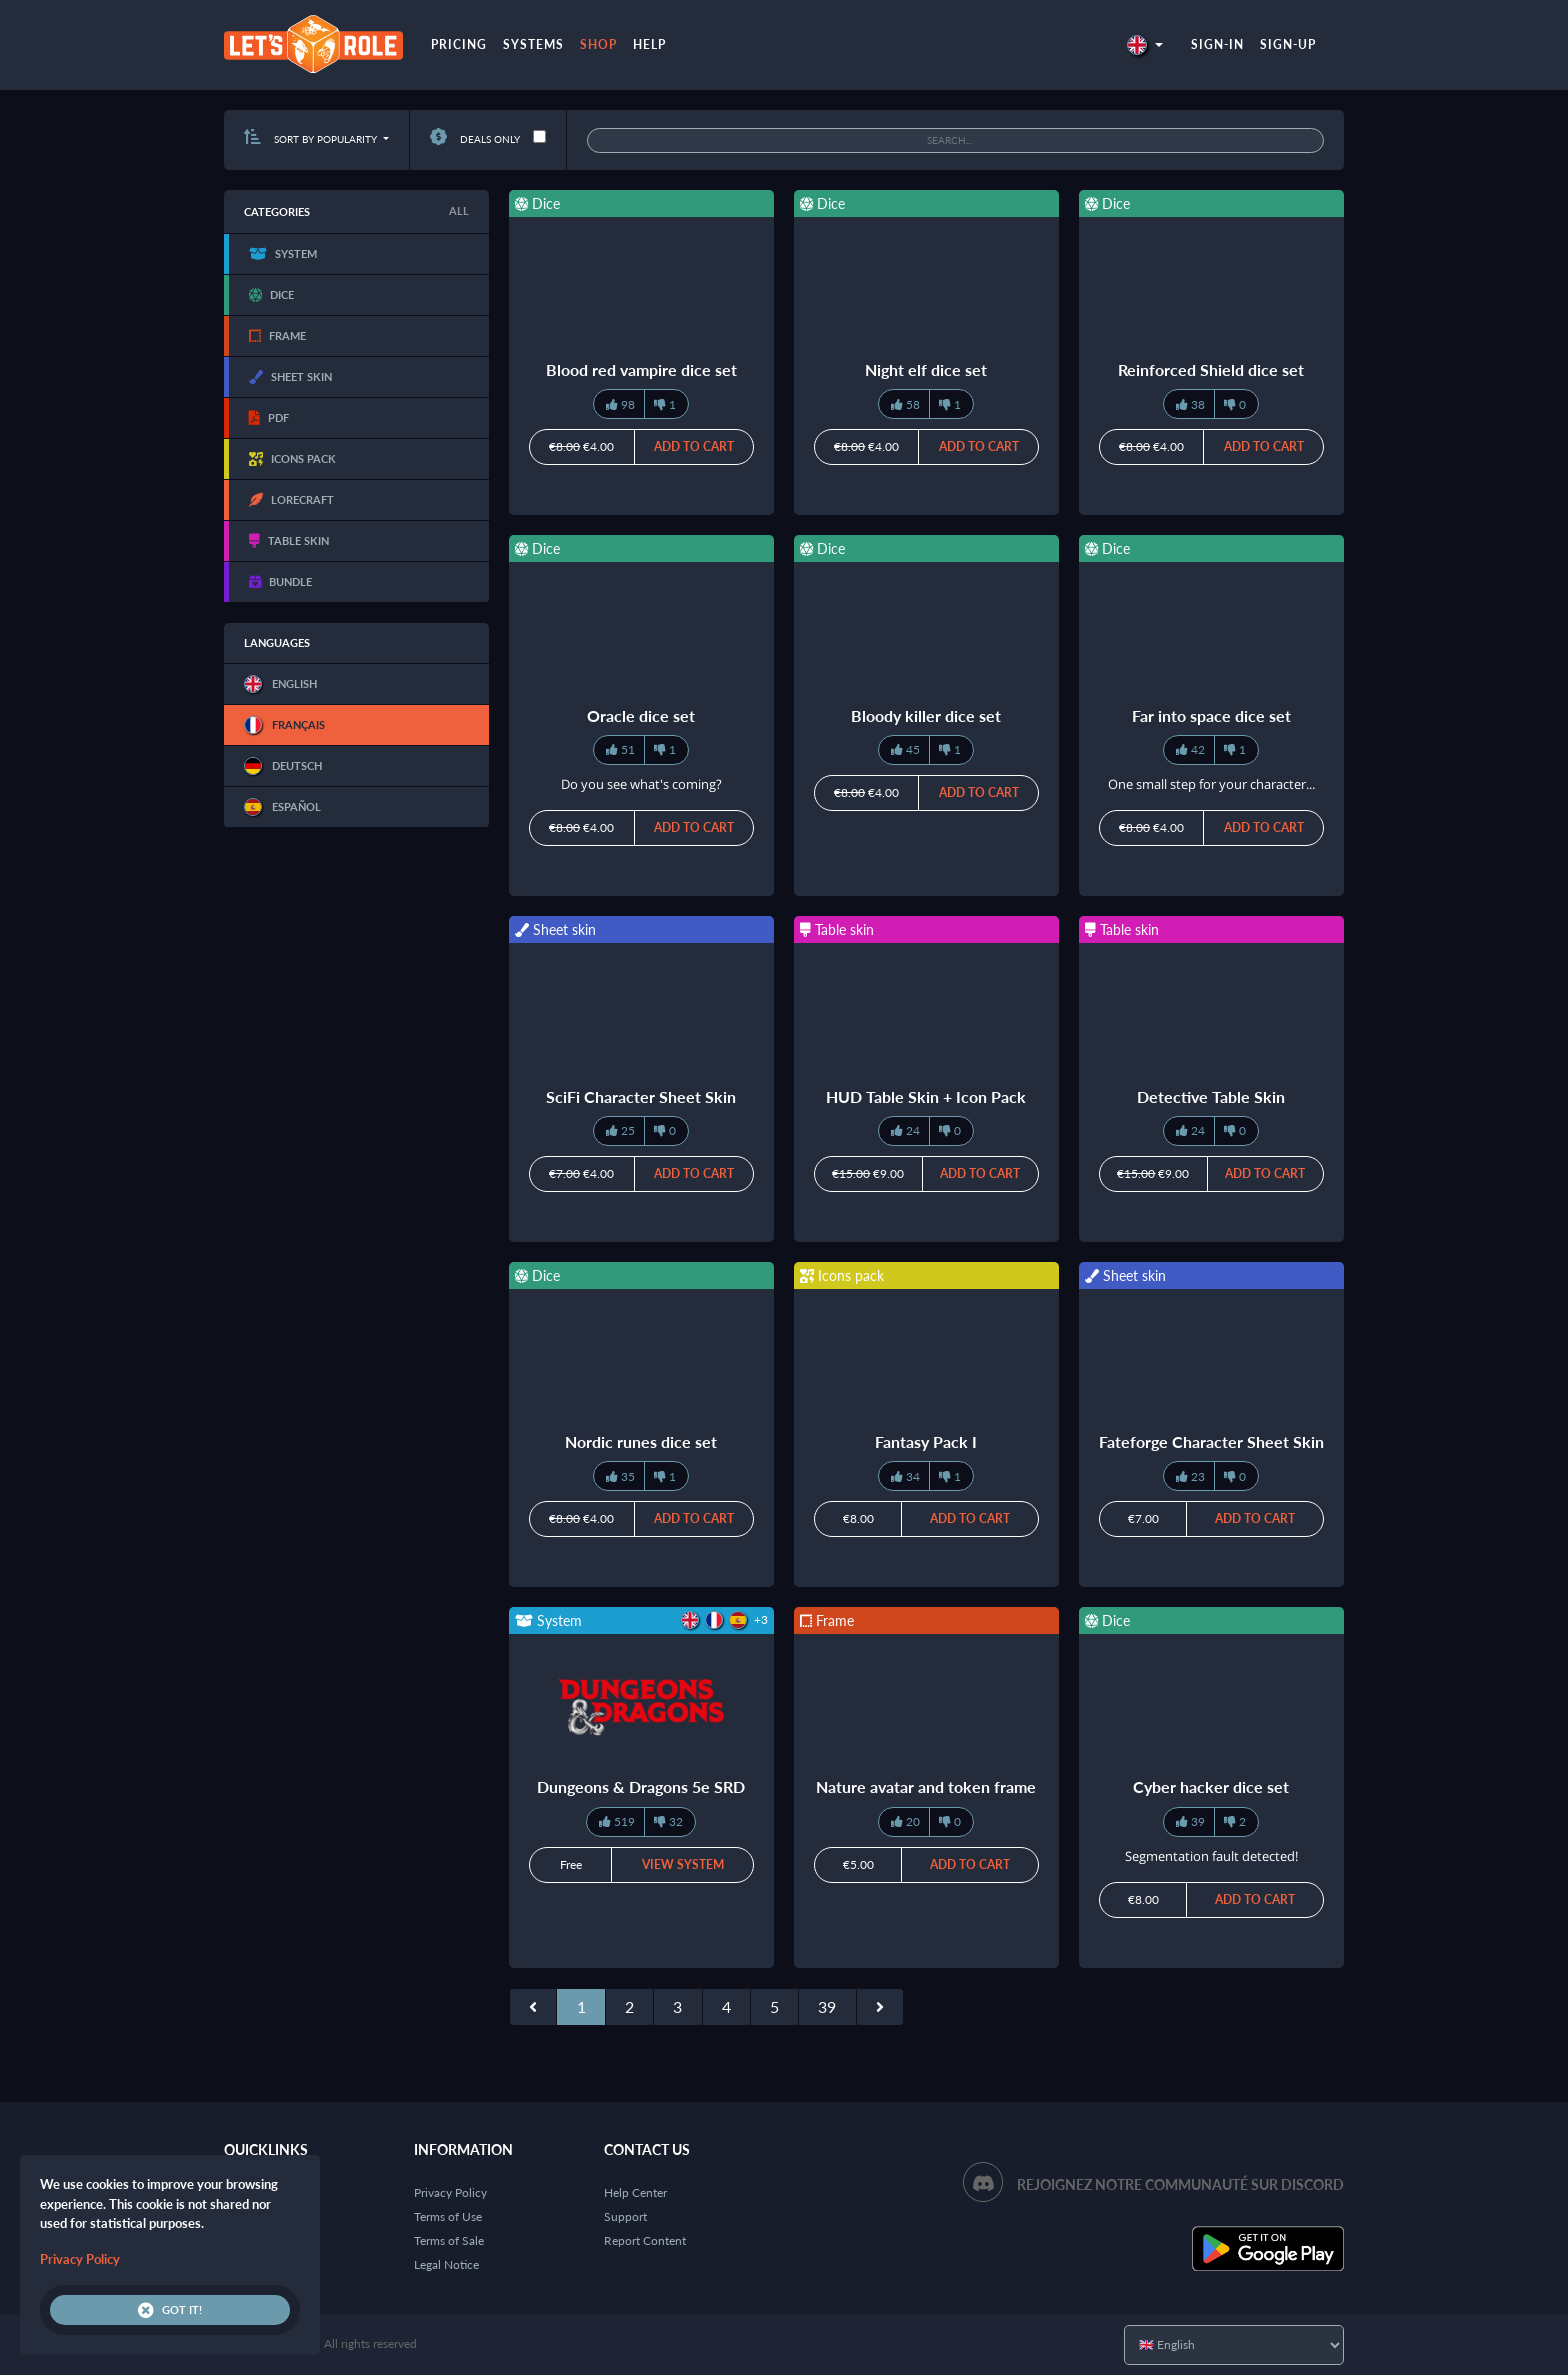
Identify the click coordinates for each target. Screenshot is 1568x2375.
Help (649, 44)
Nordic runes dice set (641, 1441)
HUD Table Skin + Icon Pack (926, 1096)
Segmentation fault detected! (1211, 1856)
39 (827, 2006)
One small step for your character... (1211, 784)
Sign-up (1288, 44)
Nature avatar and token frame (926, 1786)
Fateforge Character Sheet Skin (1211, 1441)
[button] (1145, 44)
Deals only (475, 139)
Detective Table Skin (1211, 1096)
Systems (533, 44)
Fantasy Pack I (926, 1441)
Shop (598, 44)
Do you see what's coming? (641, 784)
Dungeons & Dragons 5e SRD (641, 1786)
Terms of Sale (449, 2240)
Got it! (170, 2310)
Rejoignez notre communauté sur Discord (1180, 2184)
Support (625, 2216)
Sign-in (1217, 44)
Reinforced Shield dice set (1211, 369)
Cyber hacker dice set (1211, 1786)
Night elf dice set (926, 369)
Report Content (645, 2240)
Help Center (635, 2192)
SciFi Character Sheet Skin (641, 1096)
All (459, 210)
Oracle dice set (641, 715)
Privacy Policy (450, 2192)
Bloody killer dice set (926, 715)
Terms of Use (448, 2216)
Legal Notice (446, 2264)
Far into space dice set (1211, 715)
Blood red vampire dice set (641, 369)
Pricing (459, 44)
